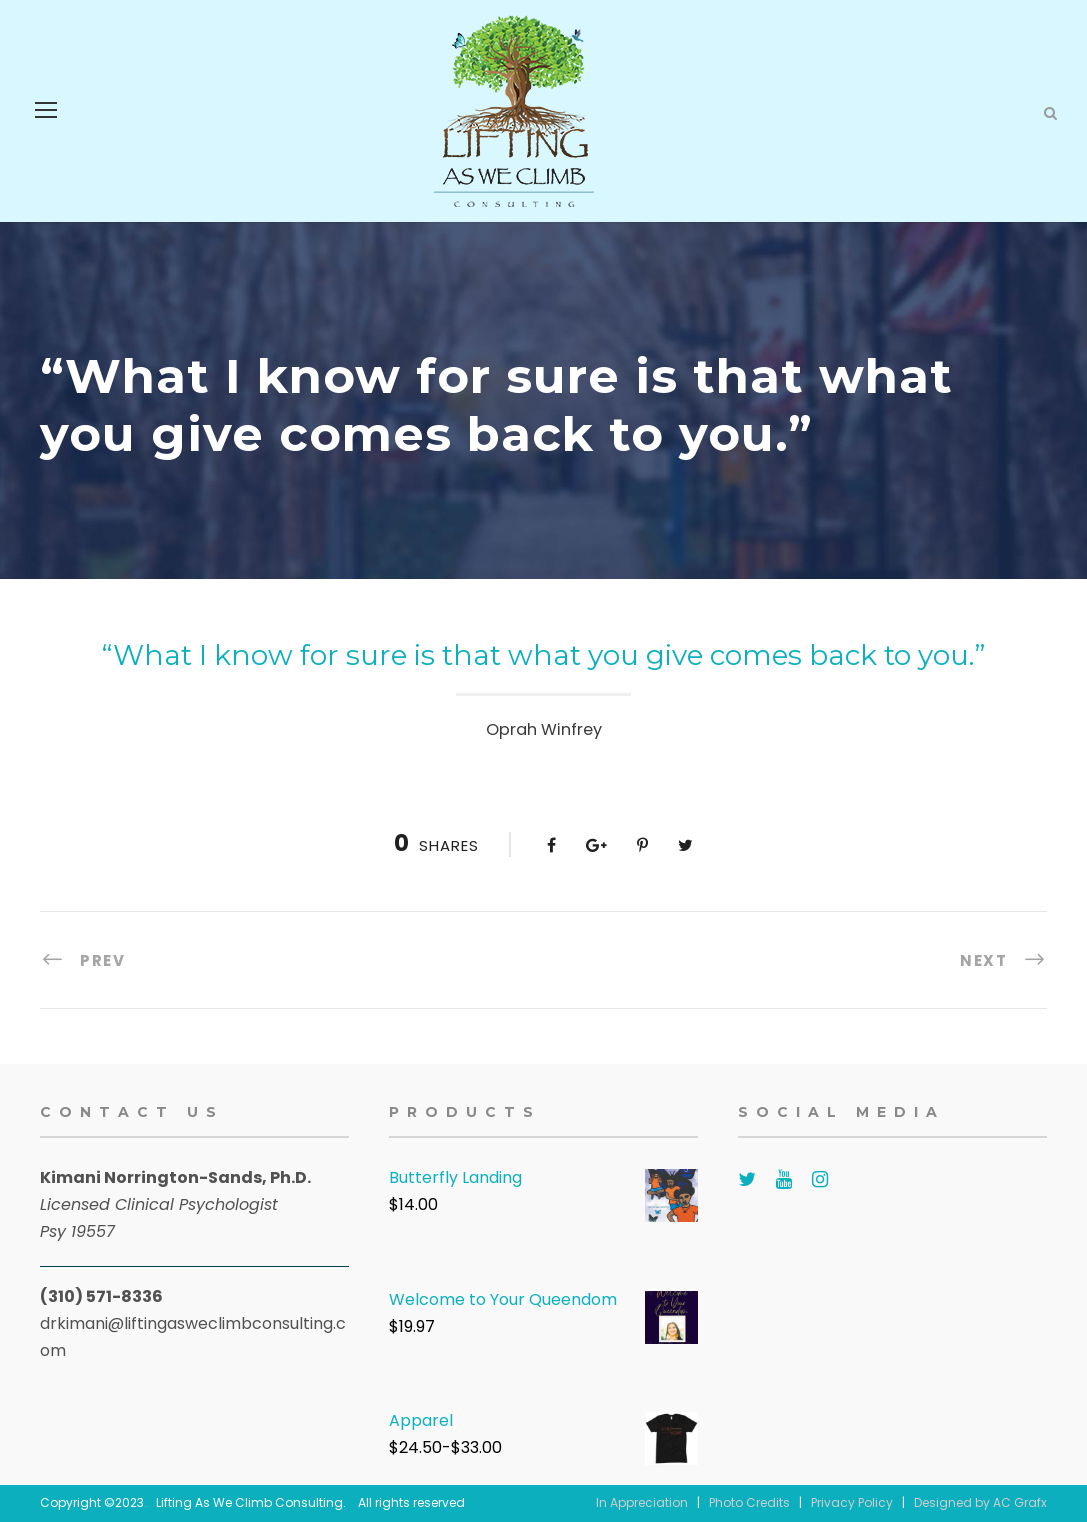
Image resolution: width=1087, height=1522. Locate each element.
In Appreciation (642, 1502)
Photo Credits (749, 1502)
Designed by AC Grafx (980, 1502)
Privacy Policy (852, 1502)
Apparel (421, 1420)
